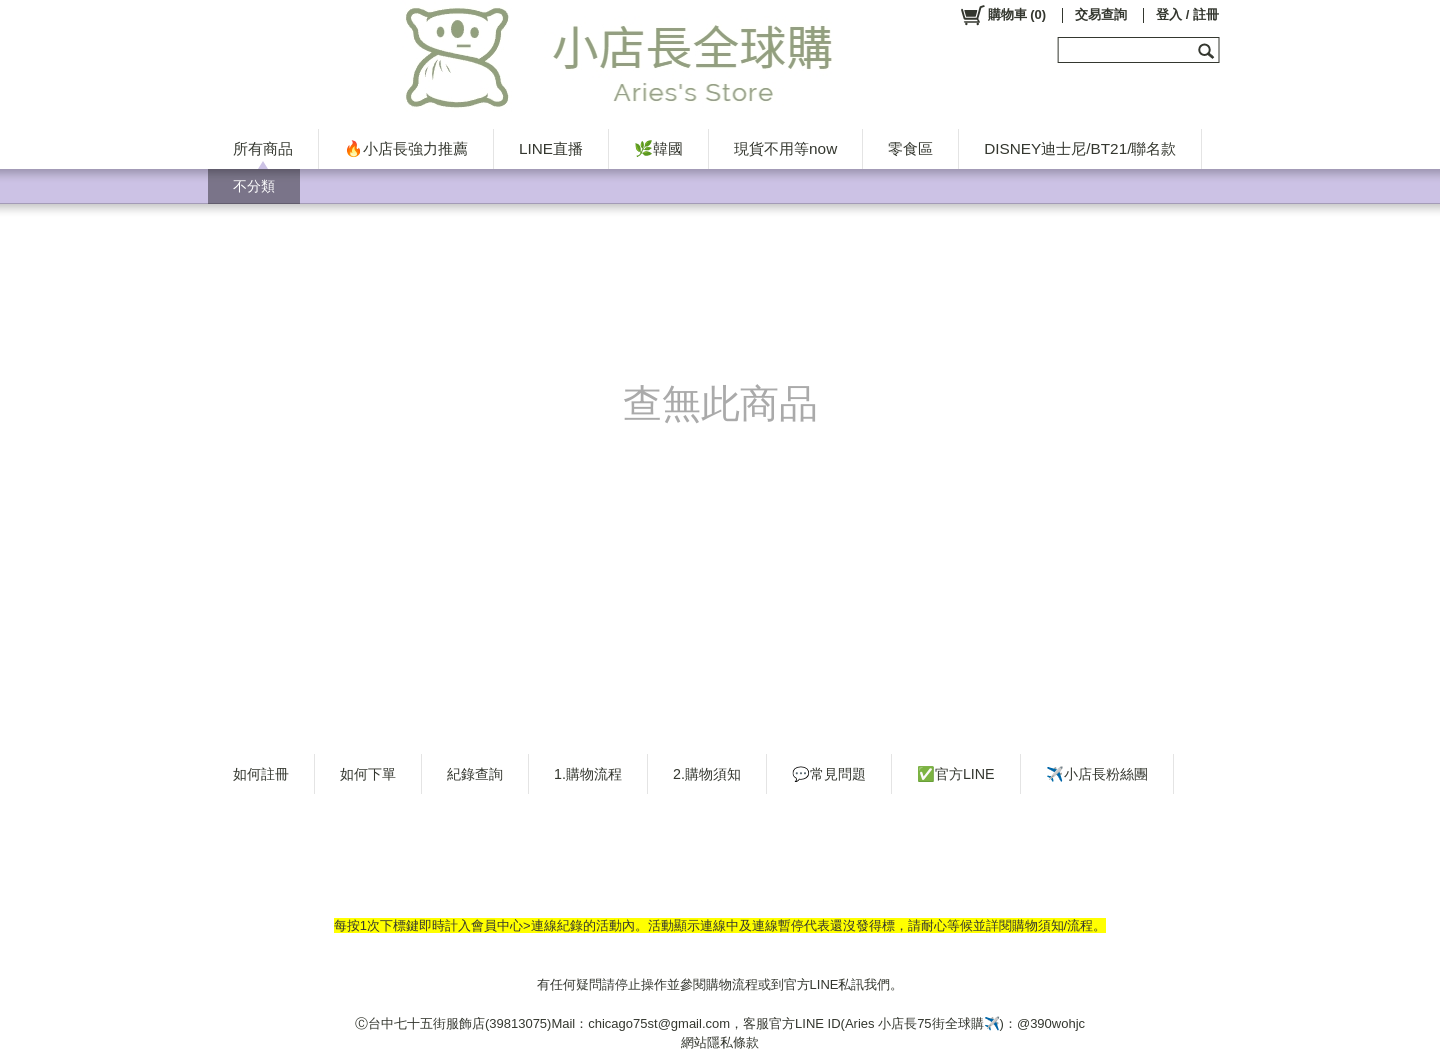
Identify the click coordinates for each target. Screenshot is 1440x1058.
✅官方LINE (956, 774)
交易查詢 (1101, 14)
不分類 (254, 186)
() (1002, 15)
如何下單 (368, 774)
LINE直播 (551, 148)
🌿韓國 (658, 148)
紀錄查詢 (475, 774)
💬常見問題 (829, 774)
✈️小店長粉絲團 (1097, 774)
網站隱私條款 (720, 1042)
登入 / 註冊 (1187, 14)
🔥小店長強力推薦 (406, 148)
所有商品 (263, 148)
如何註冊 (261, 774)
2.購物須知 (707, 774)
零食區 (910, 148)
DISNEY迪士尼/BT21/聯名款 (1080, 148)
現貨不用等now (785, 148)
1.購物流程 (588, 774)
